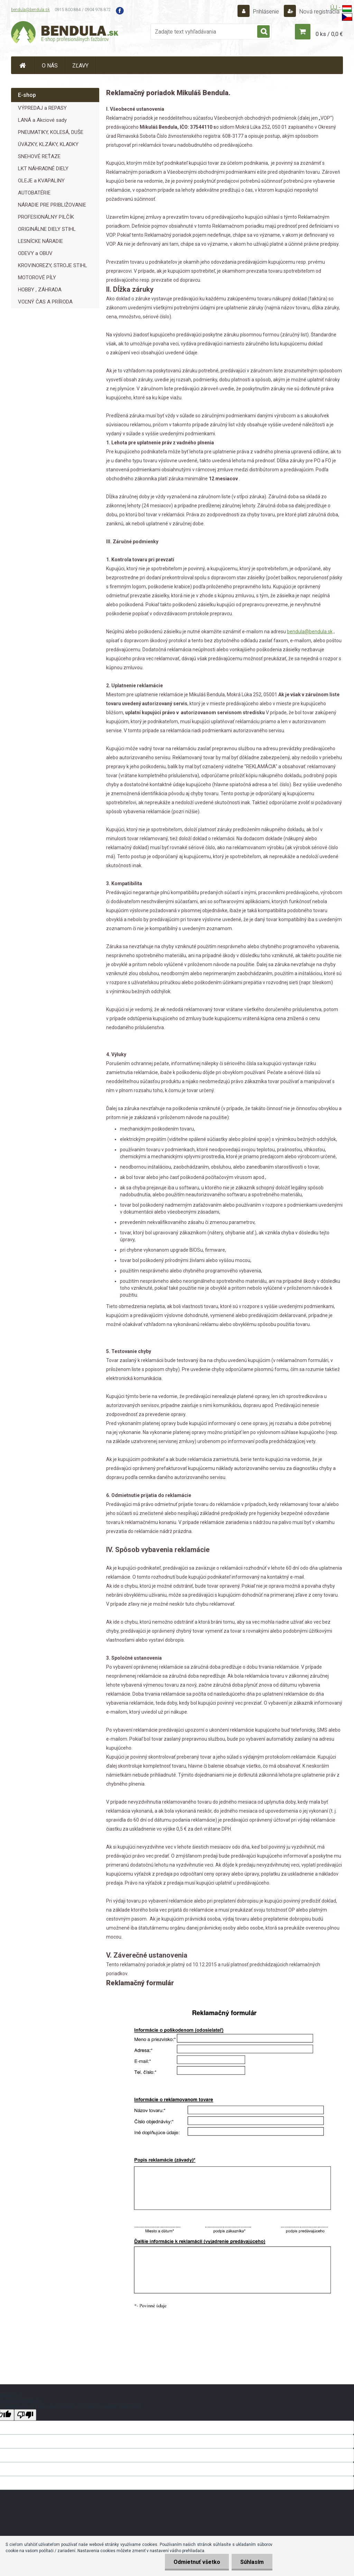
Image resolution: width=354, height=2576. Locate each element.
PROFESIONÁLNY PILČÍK (46, 217)
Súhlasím (252, 2562)
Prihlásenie (266, 11)
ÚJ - (341, 9)
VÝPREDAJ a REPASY (42, 108)
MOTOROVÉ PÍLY (37, 277)
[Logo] (64, 33)
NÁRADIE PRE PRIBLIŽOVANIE (52, 205)
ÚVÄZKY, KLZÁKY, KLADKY (48, 144)
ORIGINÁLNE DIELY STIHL (47, 229)
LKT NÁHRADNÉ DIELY (43, 168)
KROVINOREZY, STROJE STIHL (52, 265)
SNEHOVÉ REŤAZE (39, 156)
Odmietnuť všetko (197, 2562)
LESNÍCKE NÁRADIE (40, 241)
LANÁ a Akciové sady (42, 120)
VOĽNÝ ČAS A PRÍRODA (45, 302)
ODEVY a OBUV (35, 253)
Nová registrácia (318, 11)
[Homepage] (22, 65)
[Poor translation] (25, 2415)
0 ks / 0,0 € (329, 34)
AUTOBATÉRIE (34, 193)
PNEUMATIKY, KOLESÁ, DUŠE (50, 132)
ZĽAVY (80, 65)
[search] (263, 31)
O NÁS (50, 65)
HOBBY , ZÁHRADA (40, 290)
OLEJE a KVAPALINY (41, 181)
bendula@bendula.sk (30, 9)
